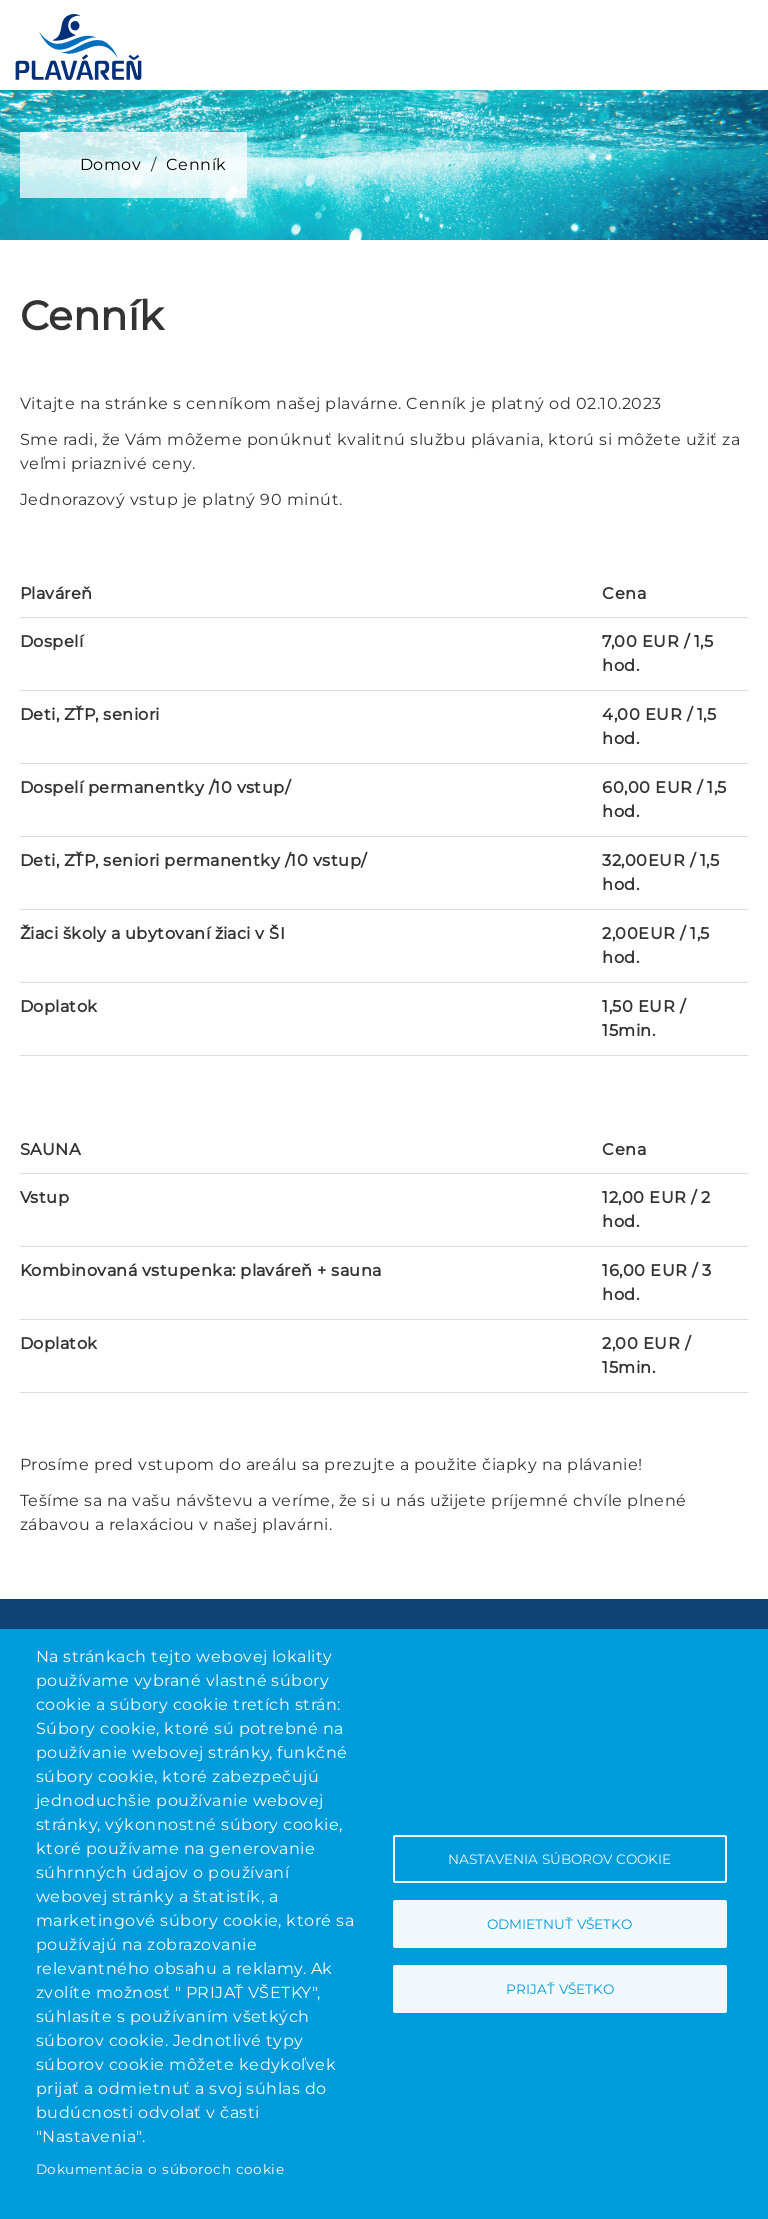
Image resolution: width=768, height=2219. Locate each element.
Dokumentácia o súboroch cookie (160, 2169)
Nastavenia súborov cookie (559, 1859)
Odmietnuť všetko (559, 1924)
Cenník (196, 164)
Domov (110, 164)
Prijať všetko (560, 1989)
